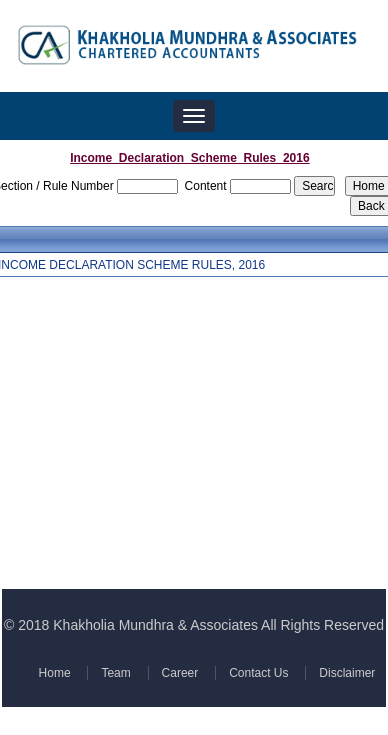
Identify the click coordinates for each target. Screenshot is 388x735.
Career (179, 673)
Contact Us (256, 673)
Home (56, 673)
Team (116, 673)
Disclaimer (344, 673)
